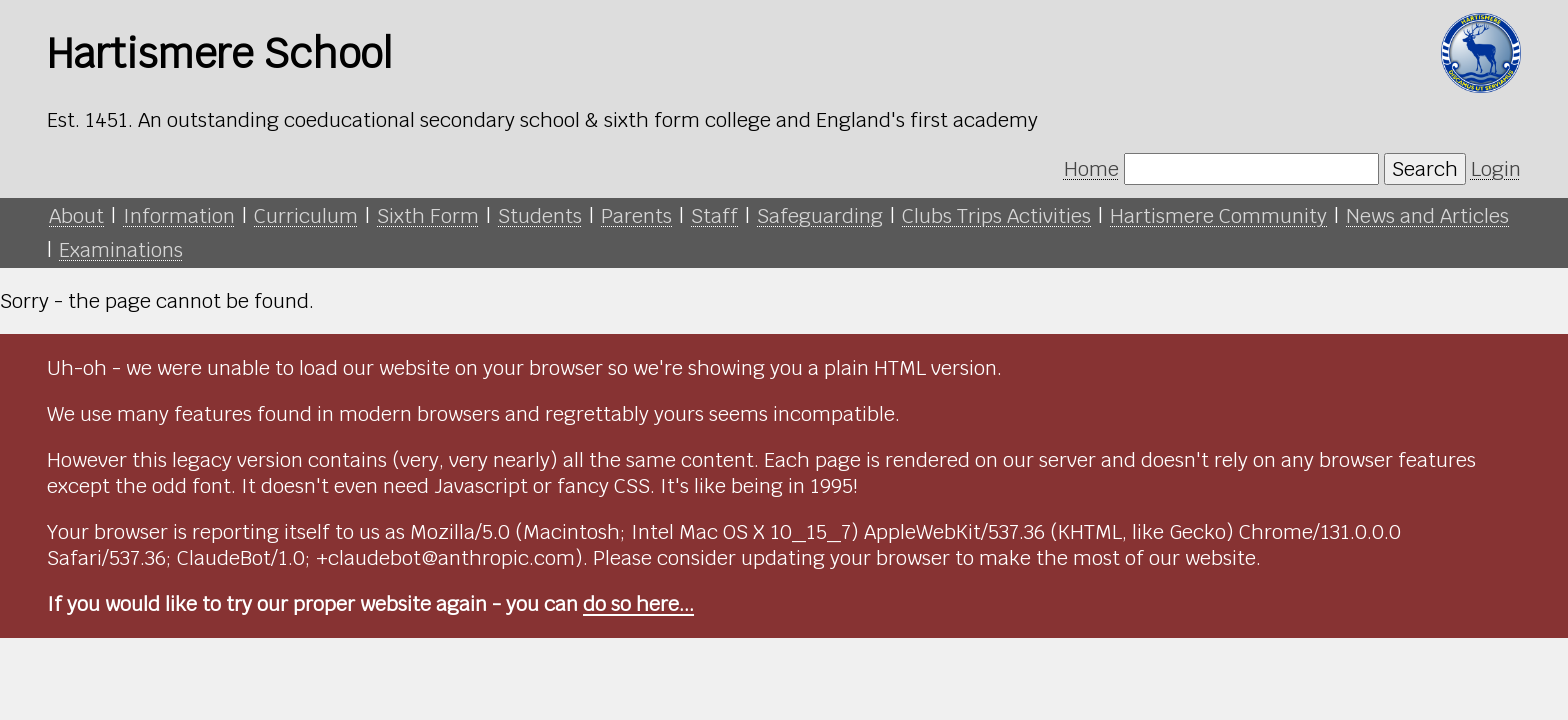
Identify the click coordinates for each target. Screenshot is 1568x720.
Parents (636, 216)
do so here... (638, 604)
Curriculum (306, 216)
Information (179, 216)
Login (1496, 169)
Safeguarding (820, 216)
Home (1091, 169)
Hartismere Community (1218, 216)
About (76, 216)
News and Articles (1427, 216)
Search (1425, 169)
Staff (714, 216)
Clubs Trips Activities (996, 216)
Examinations (121, 250)
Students (540, 216)
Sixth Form (428, 216)
